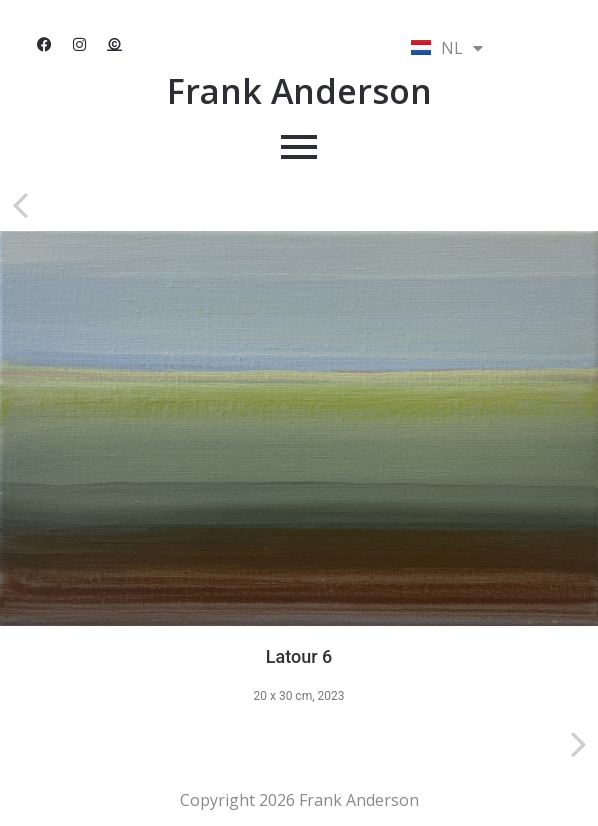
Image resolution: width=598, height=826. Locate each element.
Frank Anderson (299, 91)
